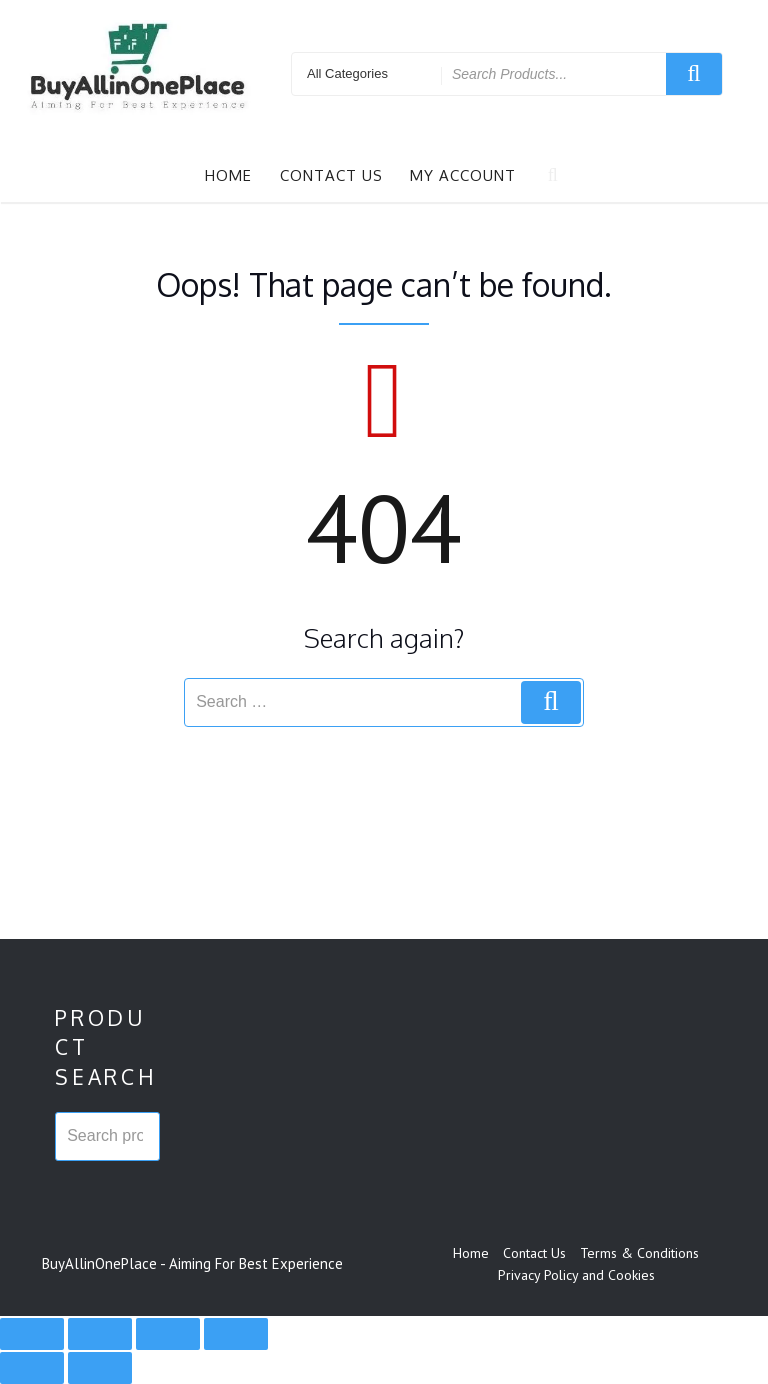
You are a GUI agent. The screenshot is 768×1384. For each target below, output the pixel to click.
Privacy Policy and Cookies (576, 1275)
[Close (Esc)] (236, 1334)
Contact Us (331, 175)
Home (228, 175)
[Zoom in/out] (32, 1334)
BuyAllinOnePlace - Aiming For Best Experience (192, 1263)
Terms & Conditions (639, 1253)
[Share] (168, 1334)
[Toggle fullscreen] (100, 1334)
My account (463, 175)
